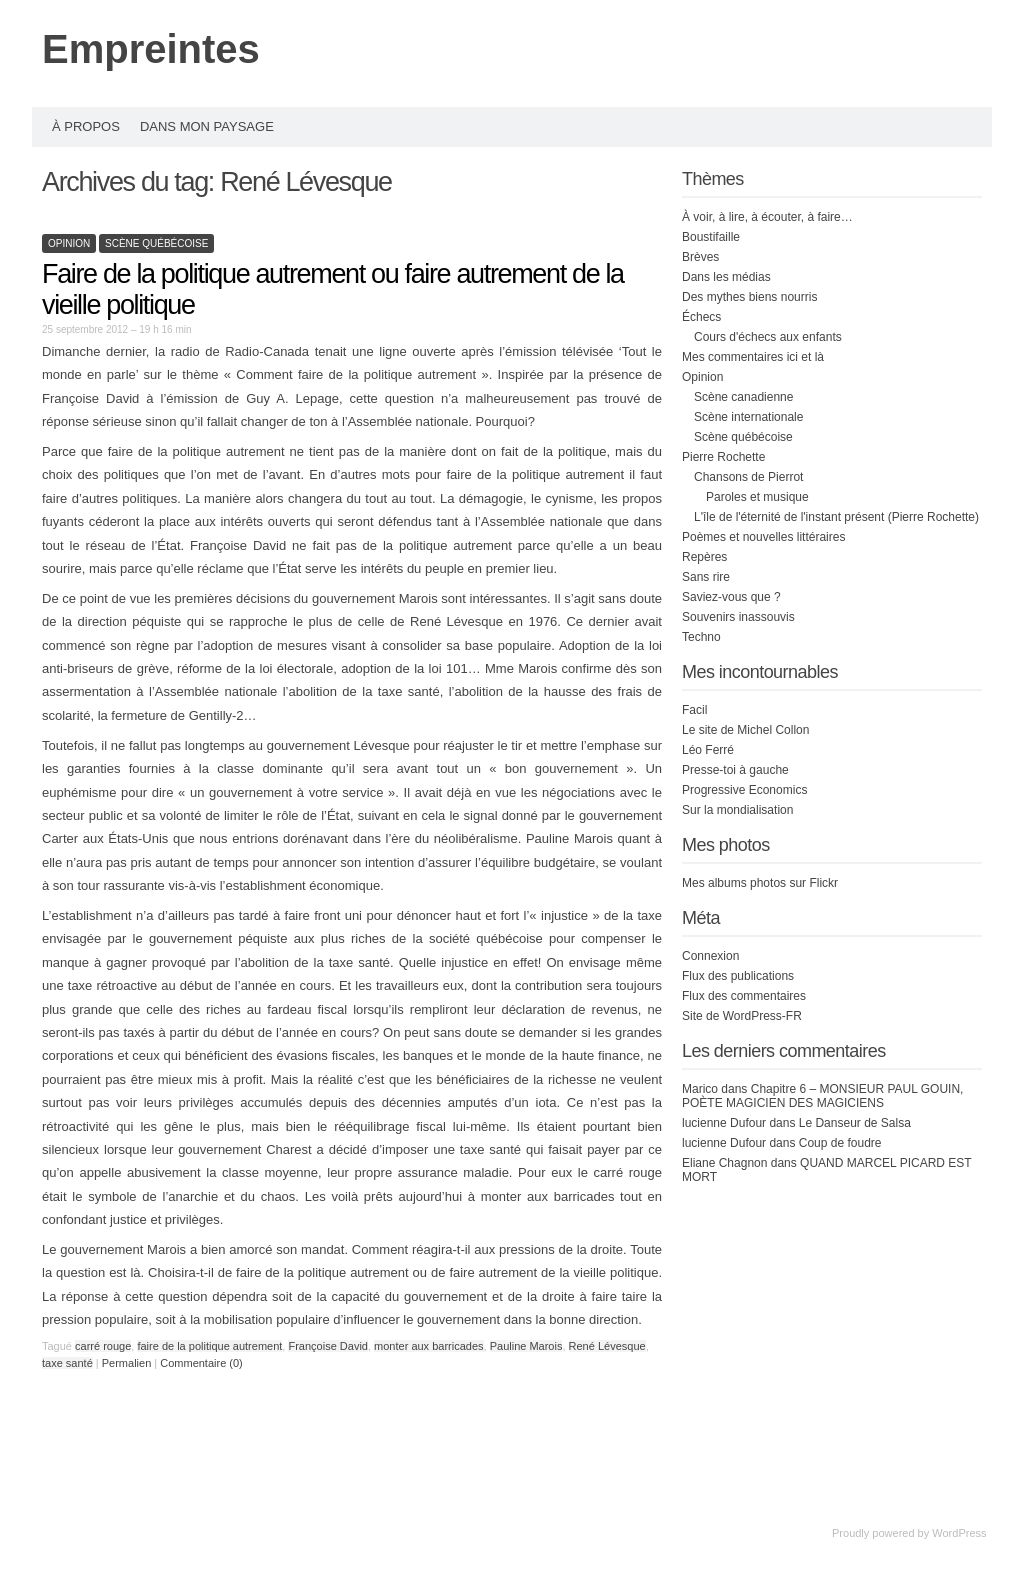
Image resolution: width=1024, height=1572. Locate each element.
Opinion (69, 243)
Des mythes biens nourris (749, 297)
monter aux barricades (428, 1346)
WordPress (959, 1533)
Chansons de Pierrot (748, 477)
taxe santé (67, 1363)
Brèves (700, 257)
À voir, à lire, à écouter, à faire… (767, 217)
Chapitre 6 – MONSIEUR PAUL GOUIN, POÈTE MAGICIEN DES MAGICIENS (822, 1096)
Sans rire (706, 577)
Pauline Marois (526, 1346)
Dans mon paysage (207, 126)
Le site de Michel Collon (745, 730)
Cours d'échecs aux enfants (768, 337)
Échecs (701, 317)
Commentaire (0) (201, 1363)
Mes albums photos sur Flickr (760, 883)
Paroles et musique (757, 497)
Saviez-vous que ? (731, 597)
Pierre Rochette (723, 457)
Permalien (128, 1363)
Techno (701, 637)
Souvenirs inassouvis (738, 617)
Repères (704, 557)
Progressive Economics (744, 790)
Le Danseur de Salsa (855, 1123)
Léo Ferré (708, 750)
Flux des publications (738, 976)
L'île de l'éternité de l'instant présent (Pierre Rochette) (836, 517)
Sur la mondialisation (737, 810)
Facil (694, 710)
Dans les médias (726, 277)
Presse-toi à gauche (735, 770)
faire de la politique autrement (209, 1346)
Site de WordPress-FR (742, 1016)
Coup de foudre (840, 1143)
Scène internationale (748, 417)
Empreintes (151, 49)
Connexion (710, 956)
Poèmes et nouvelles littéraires (763, 537)
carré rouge (103, 1346)
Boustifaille (711, 237)
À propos (86, 126)
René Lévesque (607, 1346)
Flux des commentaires (744, 996)
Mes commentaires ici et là (753, 357)
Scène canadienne (743, 397)
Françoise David (327, 1346)
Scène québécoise (156, 243)
